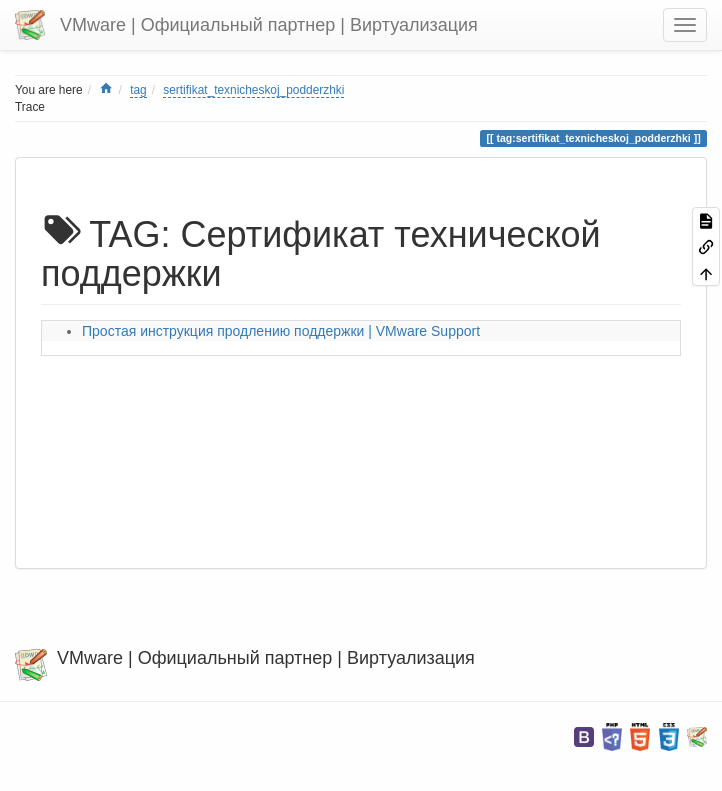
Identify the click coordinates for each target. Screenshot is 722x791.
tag (138, 90)
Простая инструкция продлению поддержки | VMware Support (281, 331)
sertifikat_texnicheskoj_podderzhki (253, 90)
